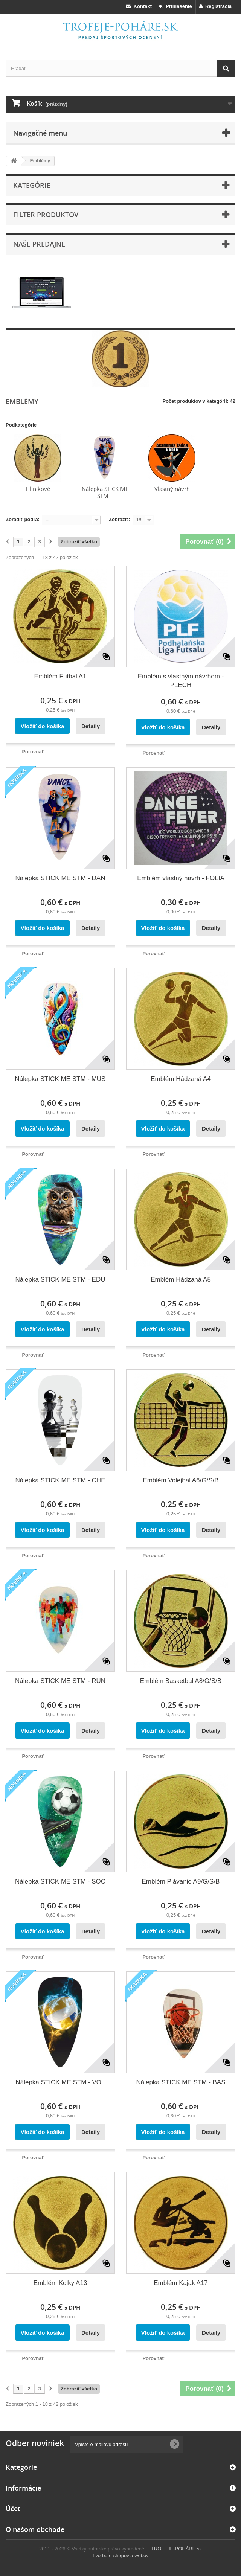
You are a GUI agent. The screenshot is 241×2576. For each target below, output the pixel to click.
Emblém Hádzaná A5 (181, 1279)
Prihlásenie (175, 6)
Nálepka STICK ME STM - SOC (60, 1881)
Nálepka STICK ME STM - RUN (60, 1680)
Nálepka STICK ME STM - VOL (60, 2082)
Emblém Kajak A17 (181, 2282)
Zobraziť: (119, 519)
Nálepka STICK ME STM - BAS (180, 2082)
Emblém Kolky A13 (60, 2282)
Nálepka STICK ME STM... (105, 492)
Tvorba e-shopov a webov (120, 2555)
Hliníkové (38, 488)
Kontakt (139, 6)
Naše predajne (39, 243)
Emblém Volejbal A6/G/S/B (180, 1480)
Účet (13, 2508)
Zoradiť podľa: (23, 519)
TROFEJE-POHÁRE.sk (176, 2549)
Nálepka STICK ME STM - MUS (60, 1078)
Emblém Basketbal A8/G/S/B (180, 1680)
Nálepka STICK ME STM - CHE (60, 1480)
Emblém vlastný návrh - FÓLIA (180, 878)
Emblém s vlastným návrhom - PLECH (181, 681)
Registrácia (215, 6)
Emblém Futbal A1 (60, 676)
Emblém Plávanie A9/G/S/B (181, 1881)
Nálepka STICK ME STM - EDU (60, 1279)
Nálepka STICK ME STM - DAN (60, 878)
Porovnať (33, 752)
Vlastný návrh (172, 488)
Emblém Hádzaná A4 (181, 1078)
